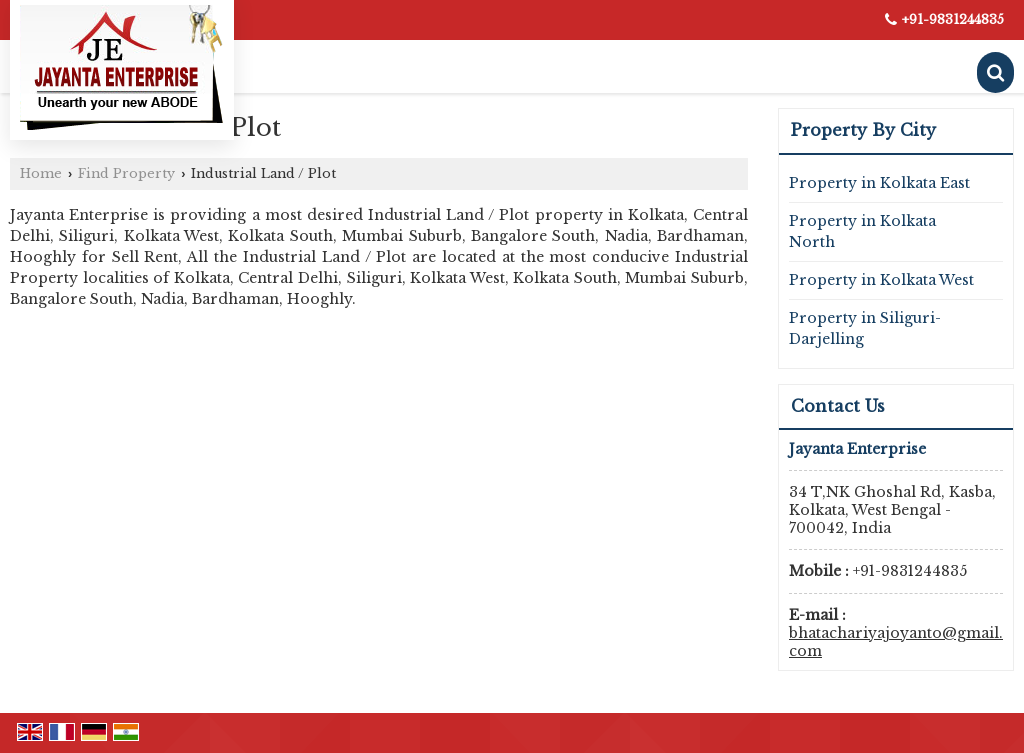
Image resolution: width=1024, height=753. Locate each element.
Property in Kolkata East (879, 183)
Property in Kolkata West (881, 280)
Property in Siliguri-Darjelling (865, 328)
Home (41, 173)
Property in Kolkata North (862, 231)
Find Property (126, 173)
